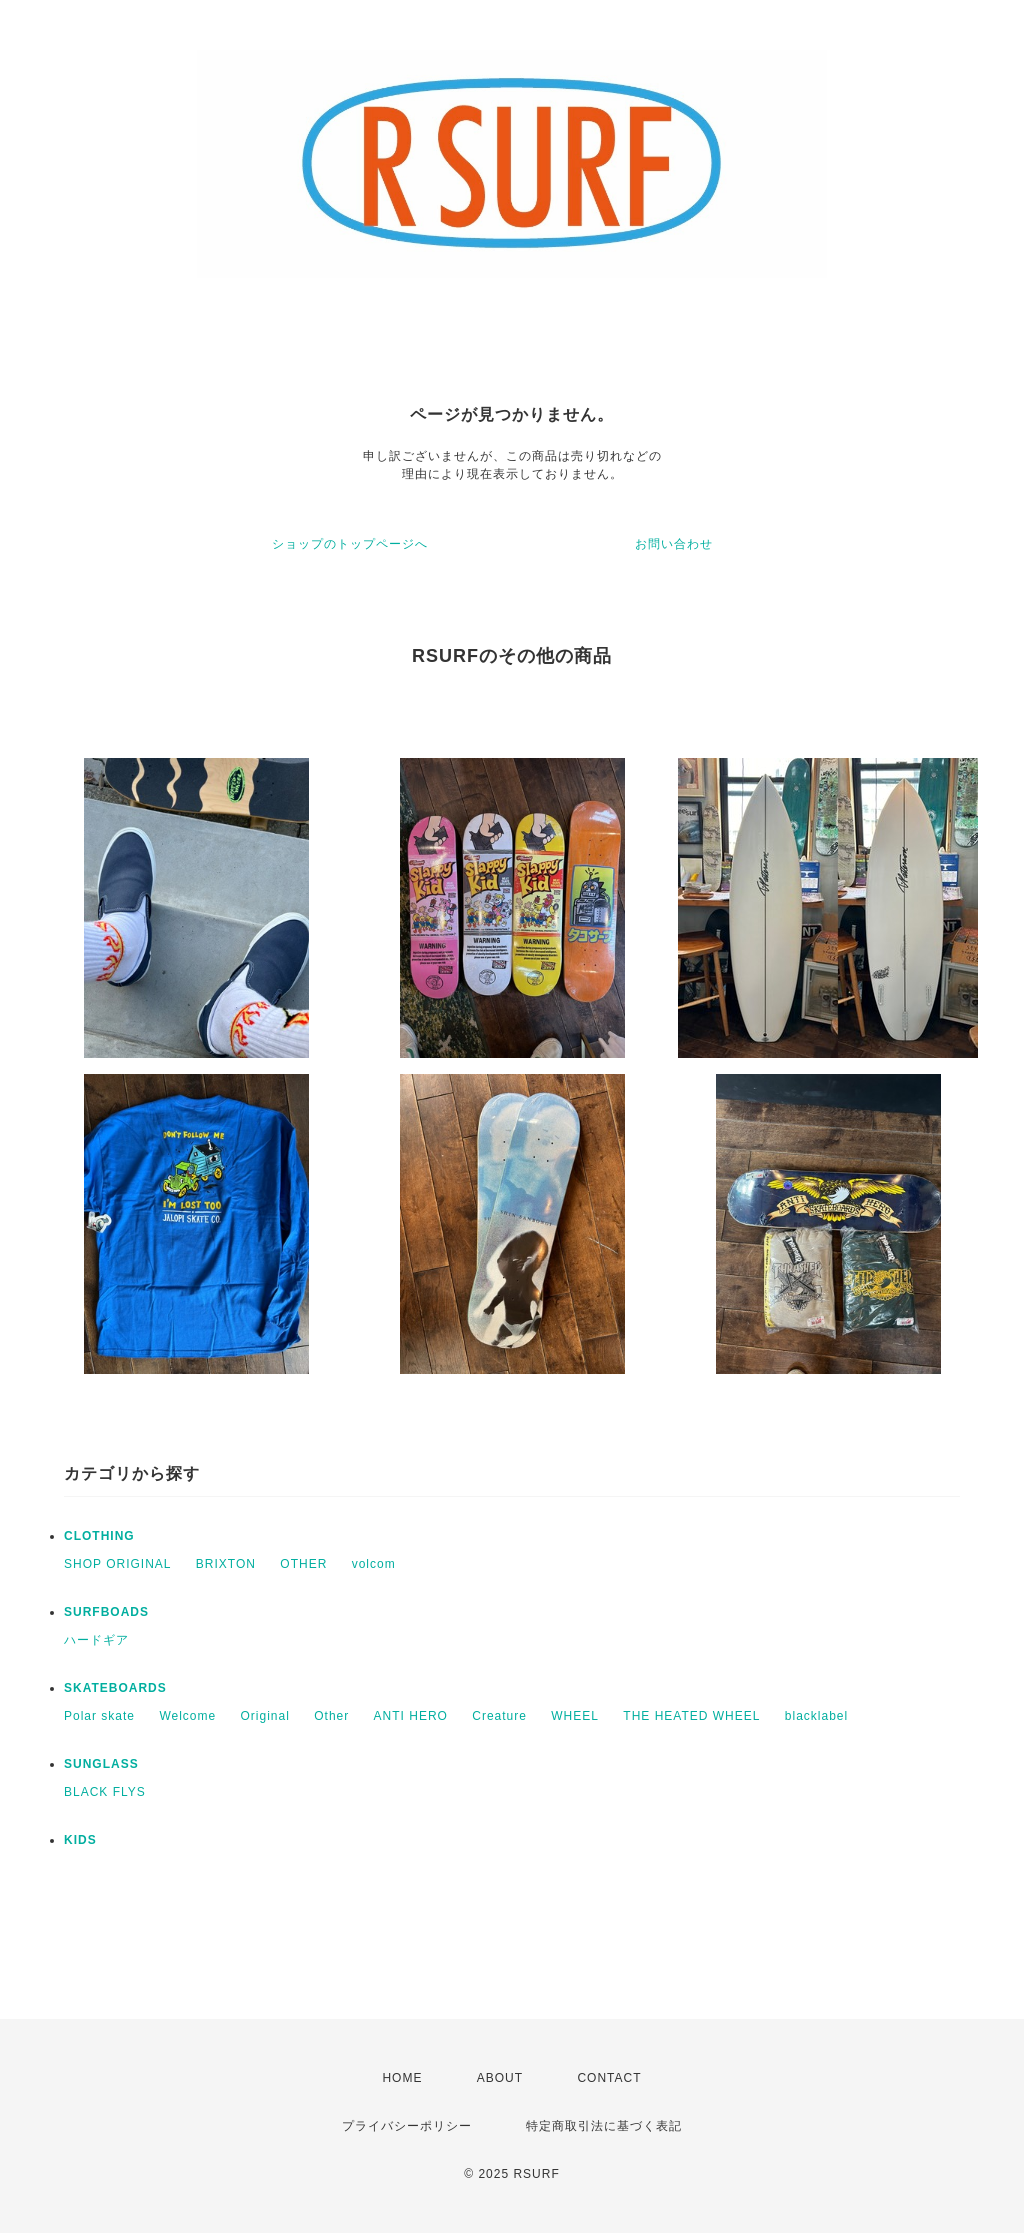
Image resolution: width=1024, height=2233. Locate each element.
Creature (499, 1716)
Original (265, 1716)
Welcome (187, 1716)
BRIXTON (226, 1564)
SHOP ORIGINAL (117, 1564)
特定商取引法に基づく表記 (604, 2126)
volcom (374, 1564)
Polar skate (99, 1716)
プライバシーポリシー (407, 2126)
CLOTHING (99, 1536)
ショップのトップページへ (350, 544)
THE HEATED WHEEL (691, 1716)
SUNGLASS (101, 1764)
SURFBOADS (106, 1612)
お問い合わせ (674, 544)
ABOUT (500, 2078)
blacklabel (816, 1716)
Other (331, 1716)
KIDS (80, 1840)
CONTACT (609, 2078)
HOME (402, 2078)
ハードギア (96, 1640)
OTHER (303, 1564)
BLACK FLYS (105, 1792)
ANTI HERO (411, 1716)
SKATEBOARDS (115, 1688)
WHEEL (575, 1716)
